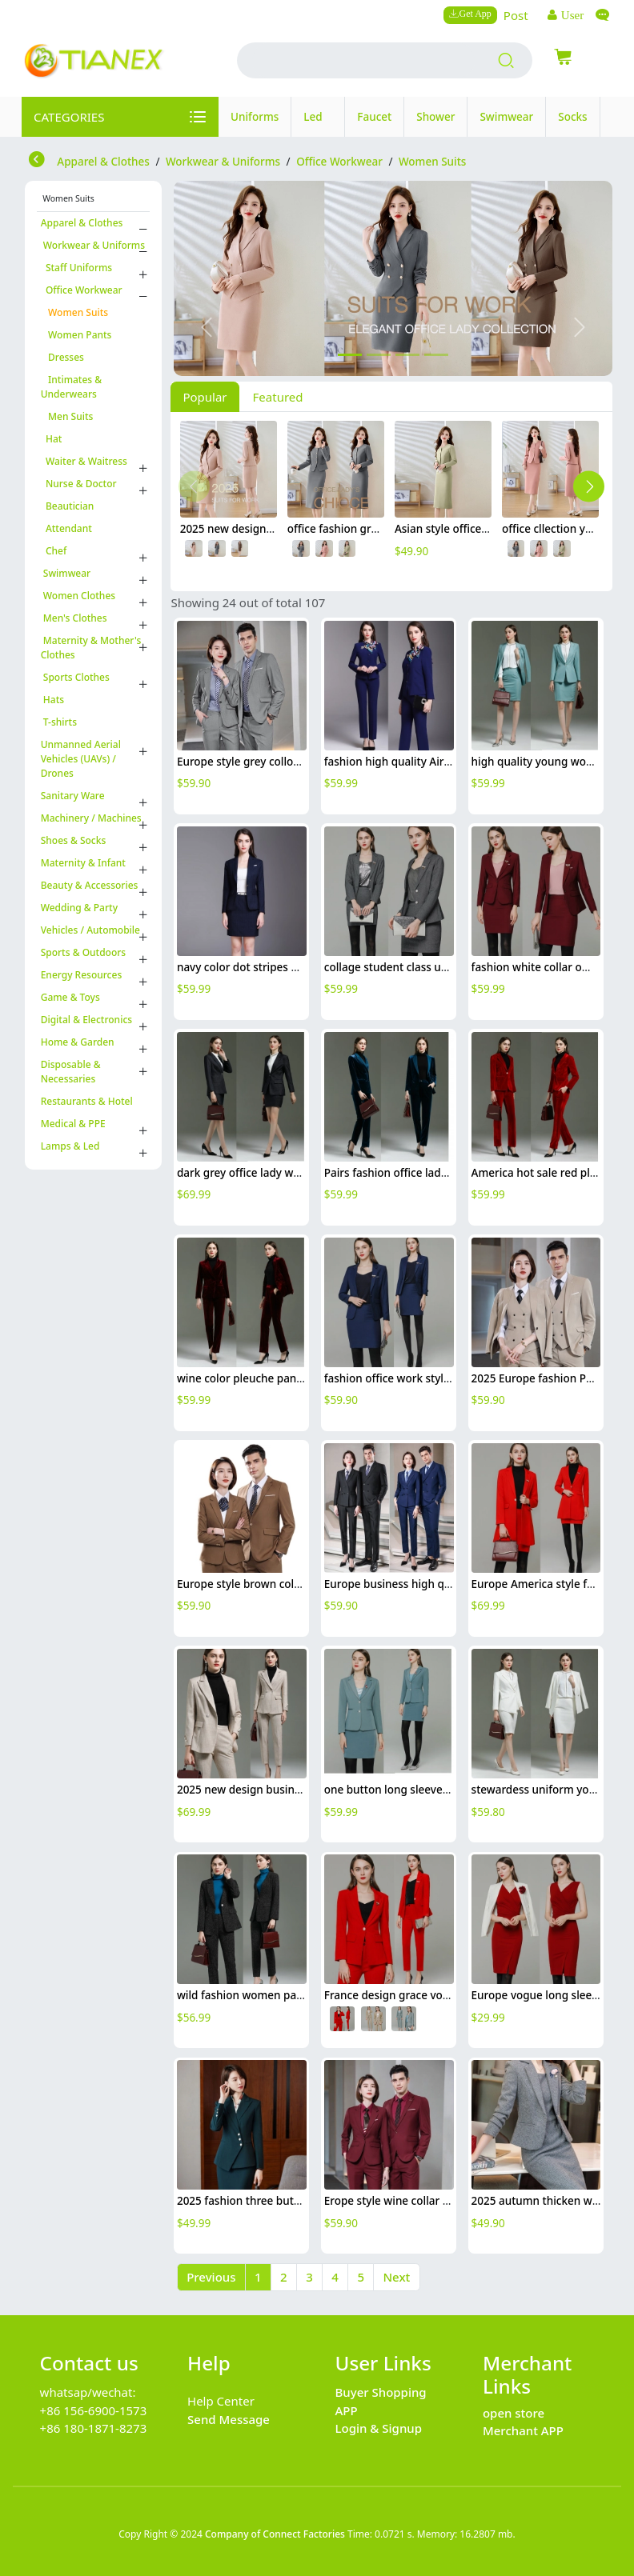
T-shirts (59, 722)
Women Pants (76, 335)
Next (396, 2277)
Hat (51, 439)
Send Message (228, 2419)
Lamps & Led (70, 1146)
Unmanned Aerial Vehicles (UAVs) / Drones (81, 759)
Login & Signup (379, 2428)
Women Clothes (78, 595)
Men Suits (67, 416)
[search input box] (363, 60)
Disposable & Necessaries (71, 1072)
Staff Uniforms (77, 267)
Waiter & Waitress (84, 461)
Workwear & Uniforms (93, 245)
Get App (475, 13)
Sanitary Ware (73, 795)
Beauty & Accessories (89, 885)
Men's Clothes (74, 618)
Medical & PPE (73, 1123)
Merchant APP (523, 2430)
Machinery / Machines (91, 818)
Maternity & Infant (83, 863)
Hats (52, 699)
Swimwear (506, 117)
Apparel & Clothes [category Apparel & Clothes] (103, 161)
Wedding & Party (79, 907)
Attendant (66, 528)
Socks (572, 117)
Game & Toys (70, 997)
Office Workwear (81, 290)
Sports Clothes (75, 677)
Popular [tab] (205, 397)
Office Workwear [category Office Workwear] (339, 161)
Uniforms (255, 117)
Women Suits (74, 312)
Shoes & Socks (73, 840)
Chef (54, 551)
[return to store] (38, 161)
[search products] (506, 61)
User (571, 15)
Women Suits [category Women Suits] (432, 161)
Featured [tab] (278, 397)
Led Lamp (317, 123)
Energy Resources (81, 975)
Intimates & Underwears (71, 387)
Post (516, 15)
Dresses (62, 357)
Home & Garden (77, 1042)
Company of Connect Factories (275, 2534)
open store (513, 2413)
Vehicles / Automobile (90, 930)
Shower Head (435, 123)
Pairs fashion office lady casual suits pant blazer (447, 1173)
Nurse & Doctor (79, 483)
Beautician (67, 506)
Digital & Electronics (86, 1019)
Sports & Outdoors (83, 952)
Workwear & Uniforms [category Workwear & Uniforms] (223, 161)
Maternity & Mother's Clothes (91, 648)
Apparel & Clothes (82, 223)
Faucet (374, 117)
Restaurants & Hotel (87, 1101)
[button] (206, 327)
